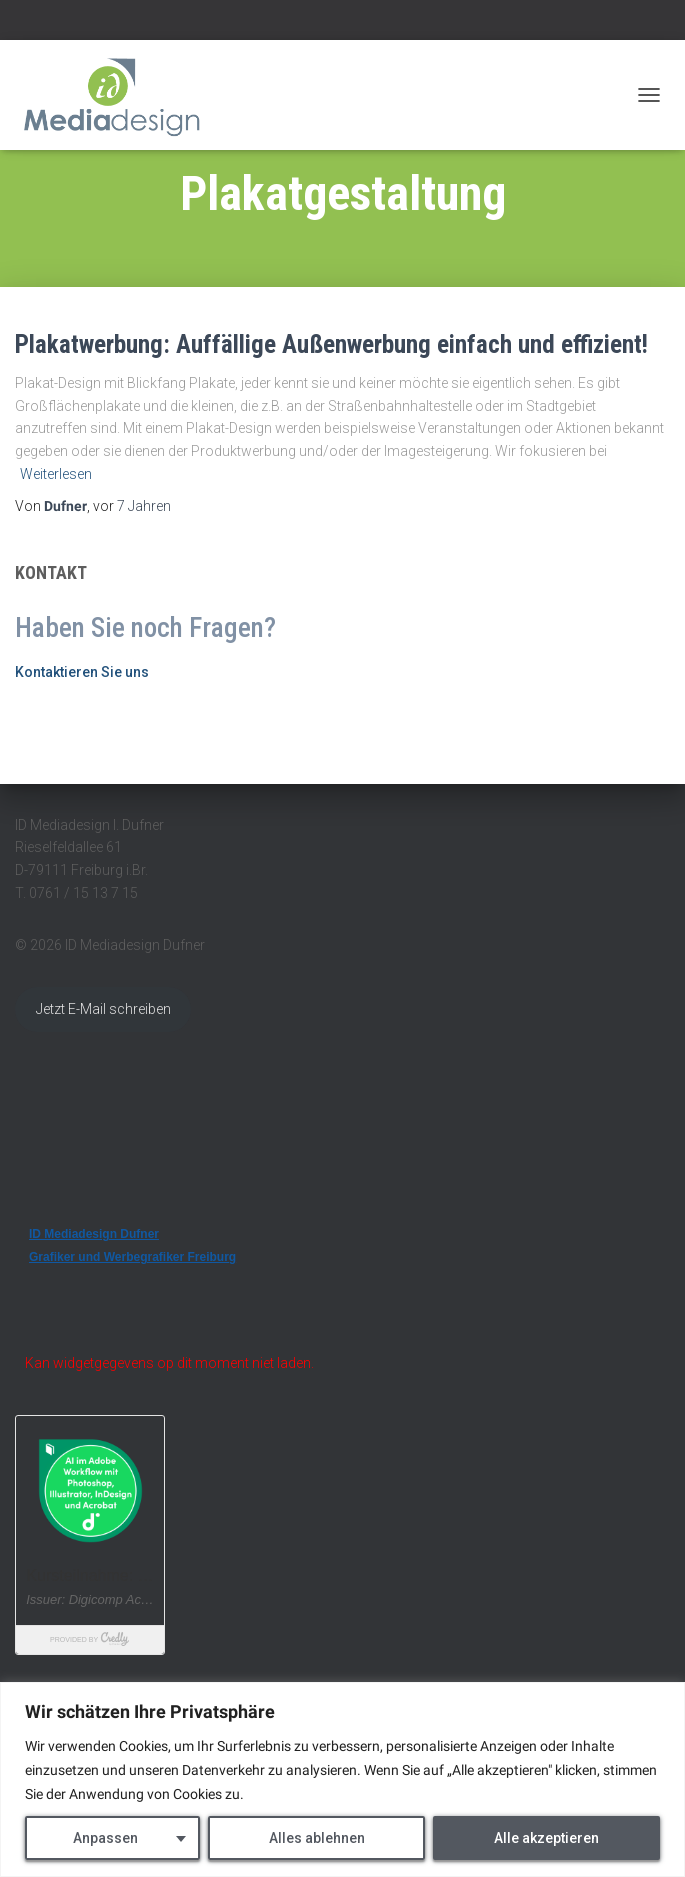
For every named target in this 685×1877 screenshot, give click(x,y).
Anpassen (105, 1838)
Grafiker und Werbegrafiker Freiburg (132, 1257)
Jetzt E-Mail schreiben (103, 1009)
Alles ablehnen (317, 1838)
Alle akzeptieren (546, 1838)
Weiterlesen (56, 474)
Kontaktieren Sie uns (82, 672)
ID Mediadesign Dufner (94, 1234)
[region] (342, 1779)
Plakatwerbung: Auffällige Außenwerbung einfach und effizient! (331, 344)
